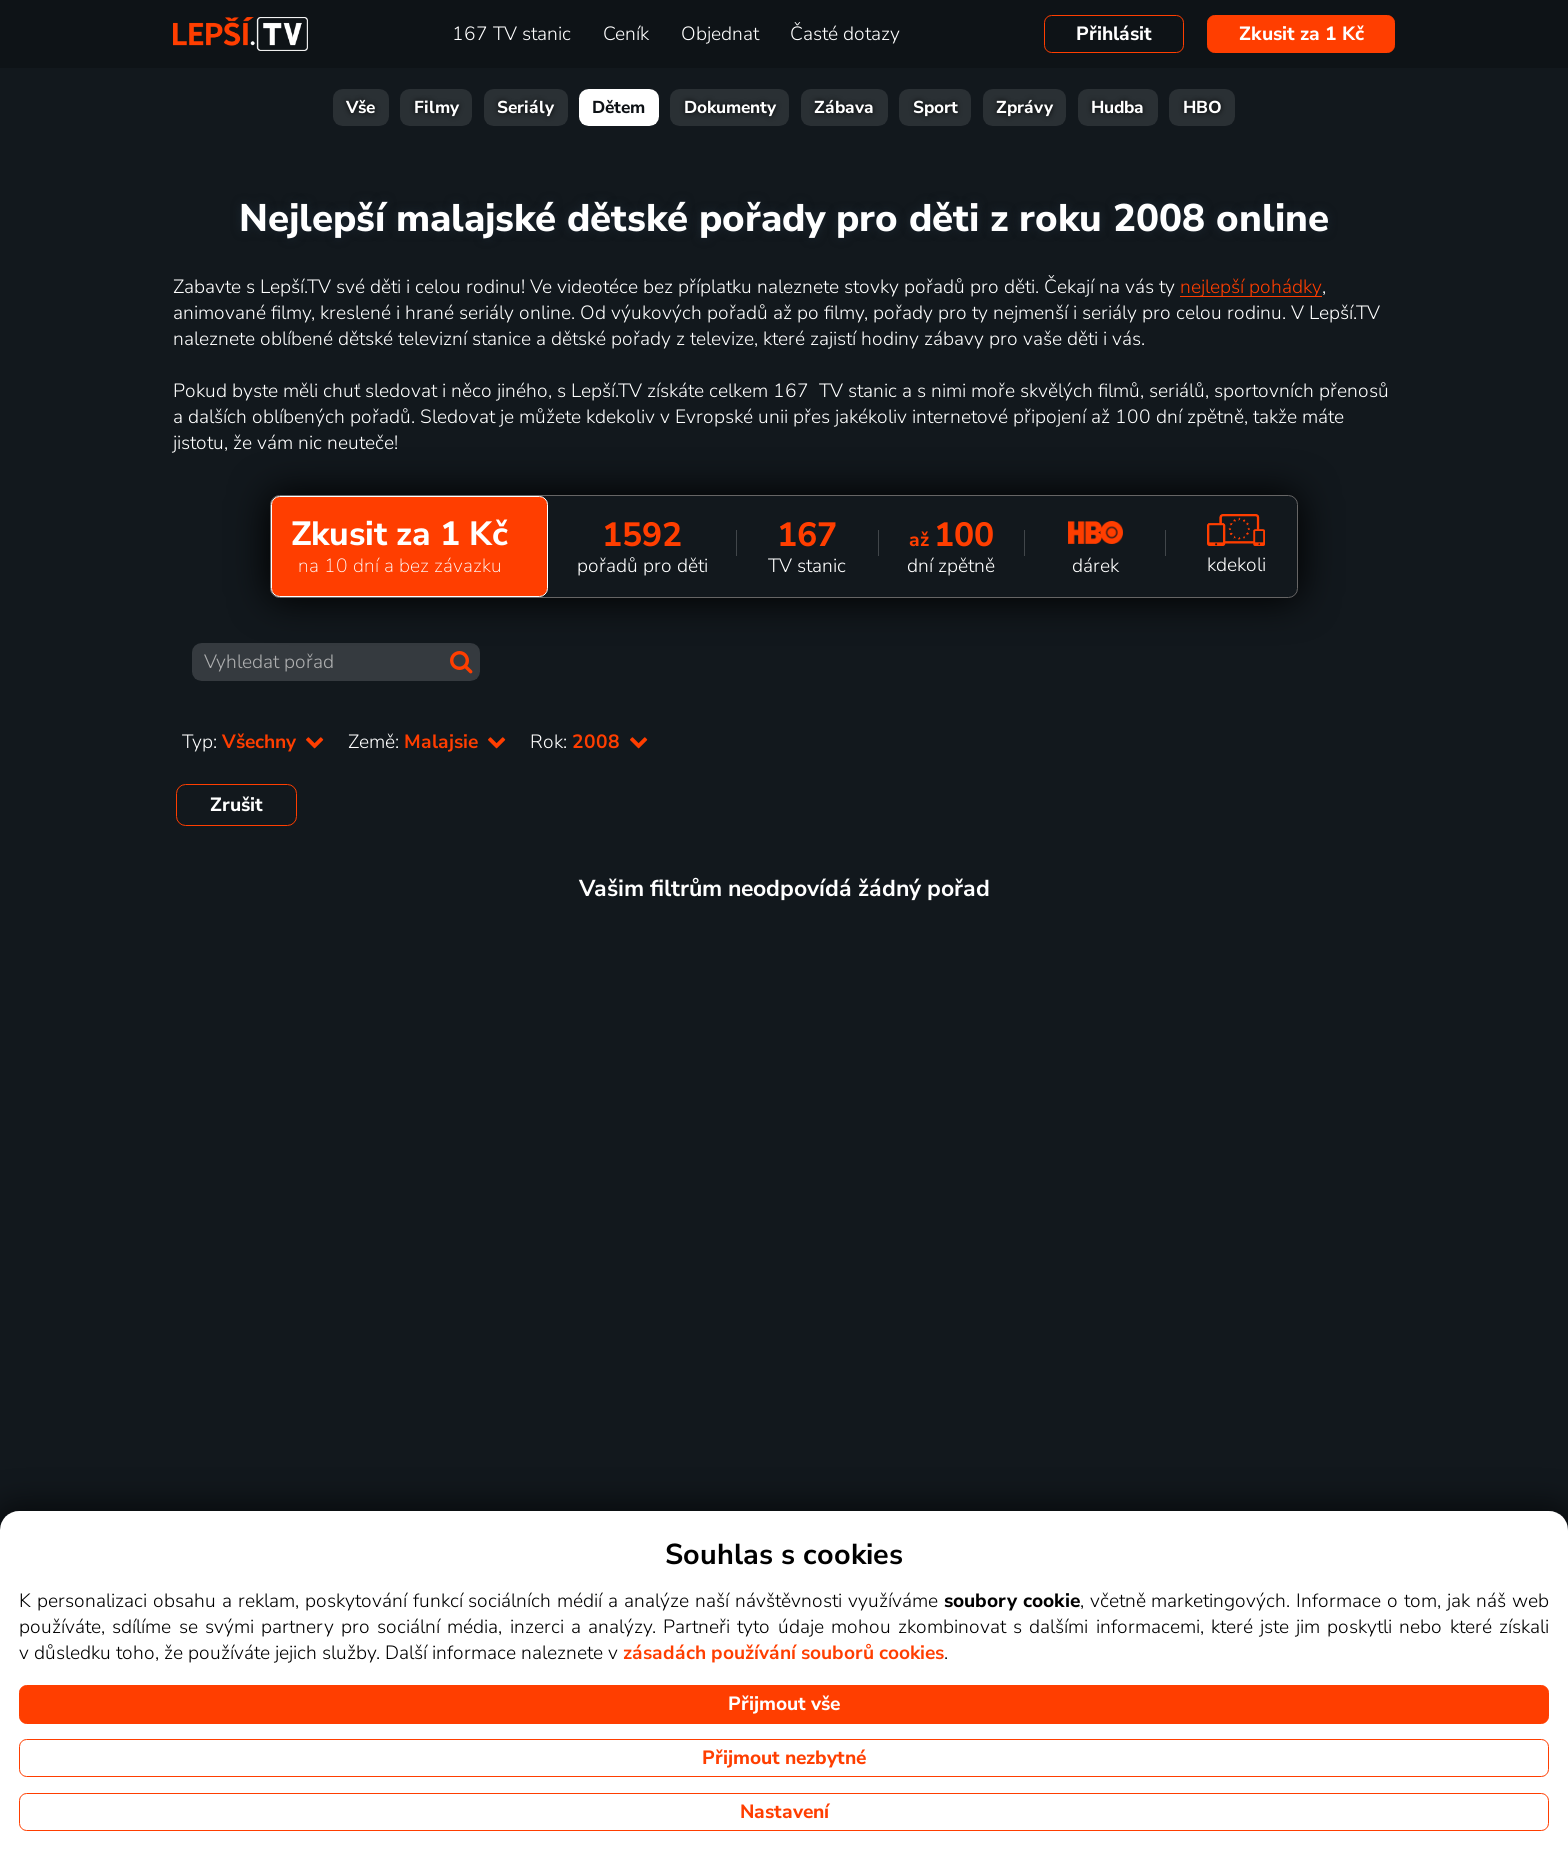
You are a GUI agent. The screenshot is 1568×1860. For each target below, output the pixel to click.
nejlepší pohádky (1251, 287)
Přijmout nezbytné (784, 1758)
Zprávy (1024, 107)
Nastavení (784, 1812)
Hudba (1117, 107)
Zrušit (236, 805)
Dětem (618, 107)
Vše (360, 107)
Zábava (844, 107)
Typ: (253, 742)
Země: (427, 742)
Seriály (525, 107)
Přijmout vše (784, 1704)
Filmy (436, 107)
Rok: (589, 742)
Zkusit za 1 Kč (1301, 34)
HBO (1202, 107)
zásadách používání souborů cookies (783, 1653)
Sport (935, 107)
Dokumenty (730, 107)
